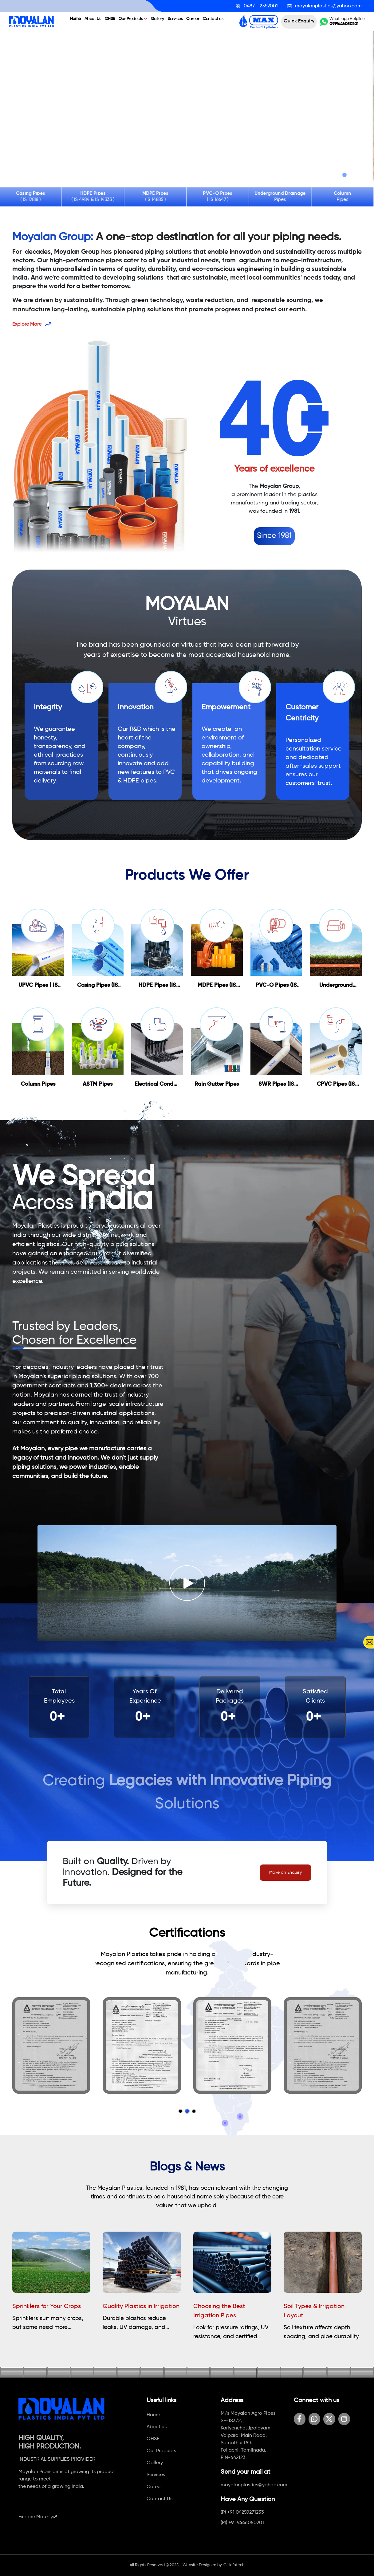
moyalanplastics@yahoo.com (254, 2485)
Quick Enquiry (299, 21)
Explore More (31, 324)
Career (192, 19)
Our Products (133, 18)
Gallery (157, 19)
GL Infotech (233, 2565)
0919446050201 (343, 24)
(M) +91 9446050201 (242, 2522)
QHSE (110, 19)
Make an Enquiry (285, 1872)
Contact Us (159, 2498)
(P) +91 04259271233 (242, 2512)
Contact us (213, 19)
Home (75, 19)
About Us (93, 19)
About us (157, 2427)
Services (175, 19)
